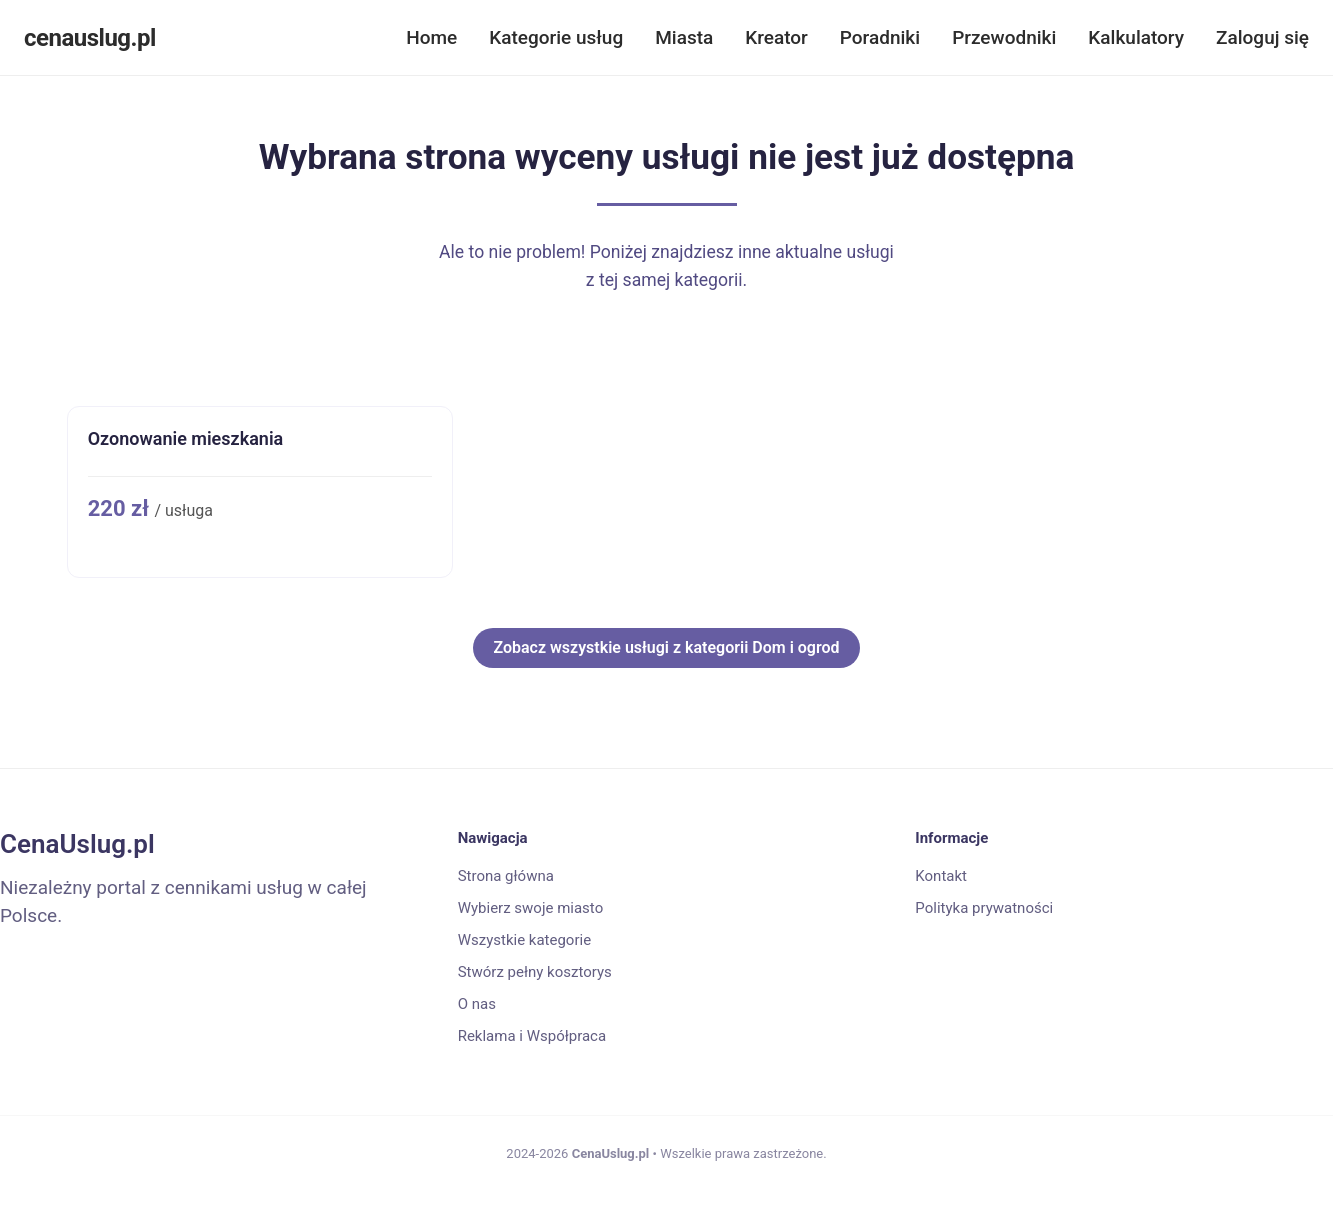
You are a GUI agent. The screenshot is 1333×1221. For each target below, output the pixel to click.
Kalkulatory (1136, 37)
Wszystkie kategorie (524, 940)
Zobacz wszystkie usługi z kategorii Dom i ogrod (666, 647)
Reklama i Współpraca (532, 1036)
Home (431, 37)
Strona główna (506, 876)
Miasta (684, 37)
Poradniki (880, 37)
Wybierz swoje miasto (531, 908)
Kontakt (941, 876)
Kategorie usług (556, 37)
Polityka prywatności (984, 908)
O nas (477, 1004)
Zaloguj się (1262, 37)
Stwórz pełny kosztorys (535, 972)
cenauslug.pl (90, 38)
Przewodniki (1004, 37)
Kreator (776, 37)
